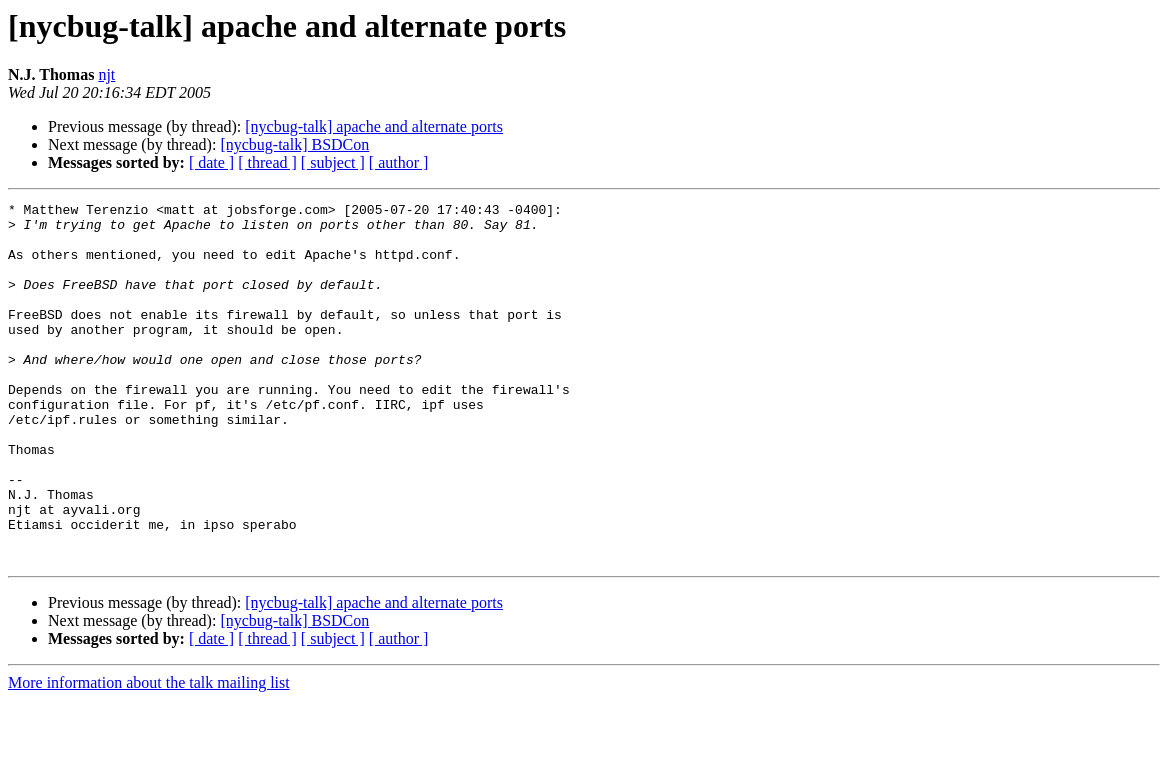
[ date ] (211, 162)
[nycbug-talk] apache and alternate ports (374, 126)
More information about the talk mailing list (149, 754)
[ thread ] (267, 162)
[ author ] (399, 162)
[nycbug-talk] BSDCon (294, 144)
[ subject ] (333, 162)
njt (106, 74)
